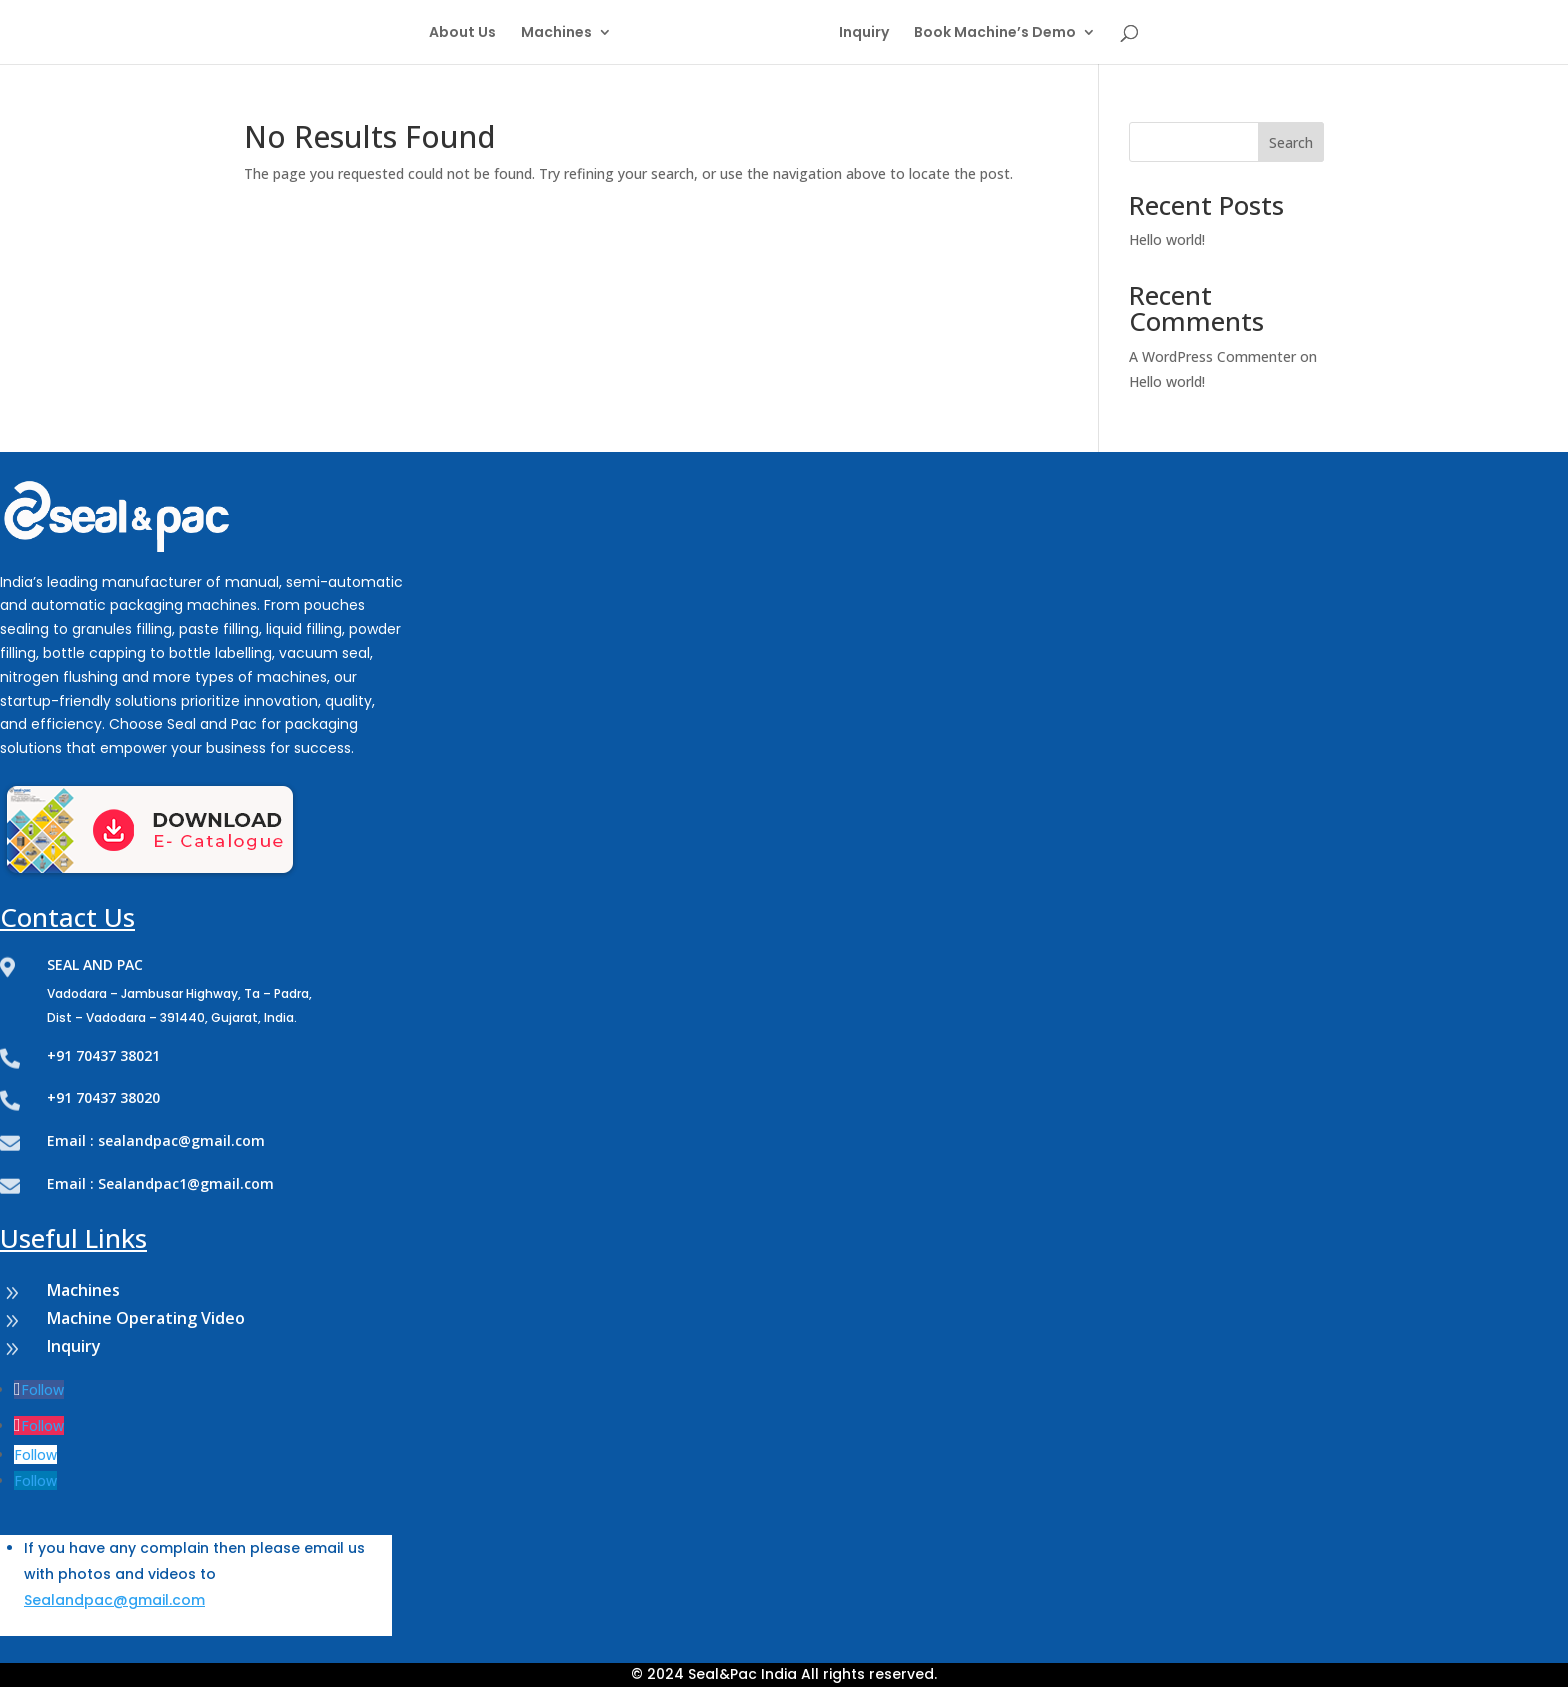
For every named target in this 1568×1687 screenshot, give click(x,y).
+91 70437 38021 (103, 1055)
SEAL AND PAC (95, 964)
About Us (462, 33)
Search (1291, 142)
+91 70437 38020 (103, 1097)
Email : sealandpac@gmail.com (156, 1140)
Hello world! (1167, 239)
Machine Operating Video (146, 1318)
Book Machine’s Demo (995, 33)
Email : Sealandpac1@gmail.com (160, 1183)
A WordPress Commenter (1212, 356)
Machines (556, 33)
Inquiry (864, 33)
